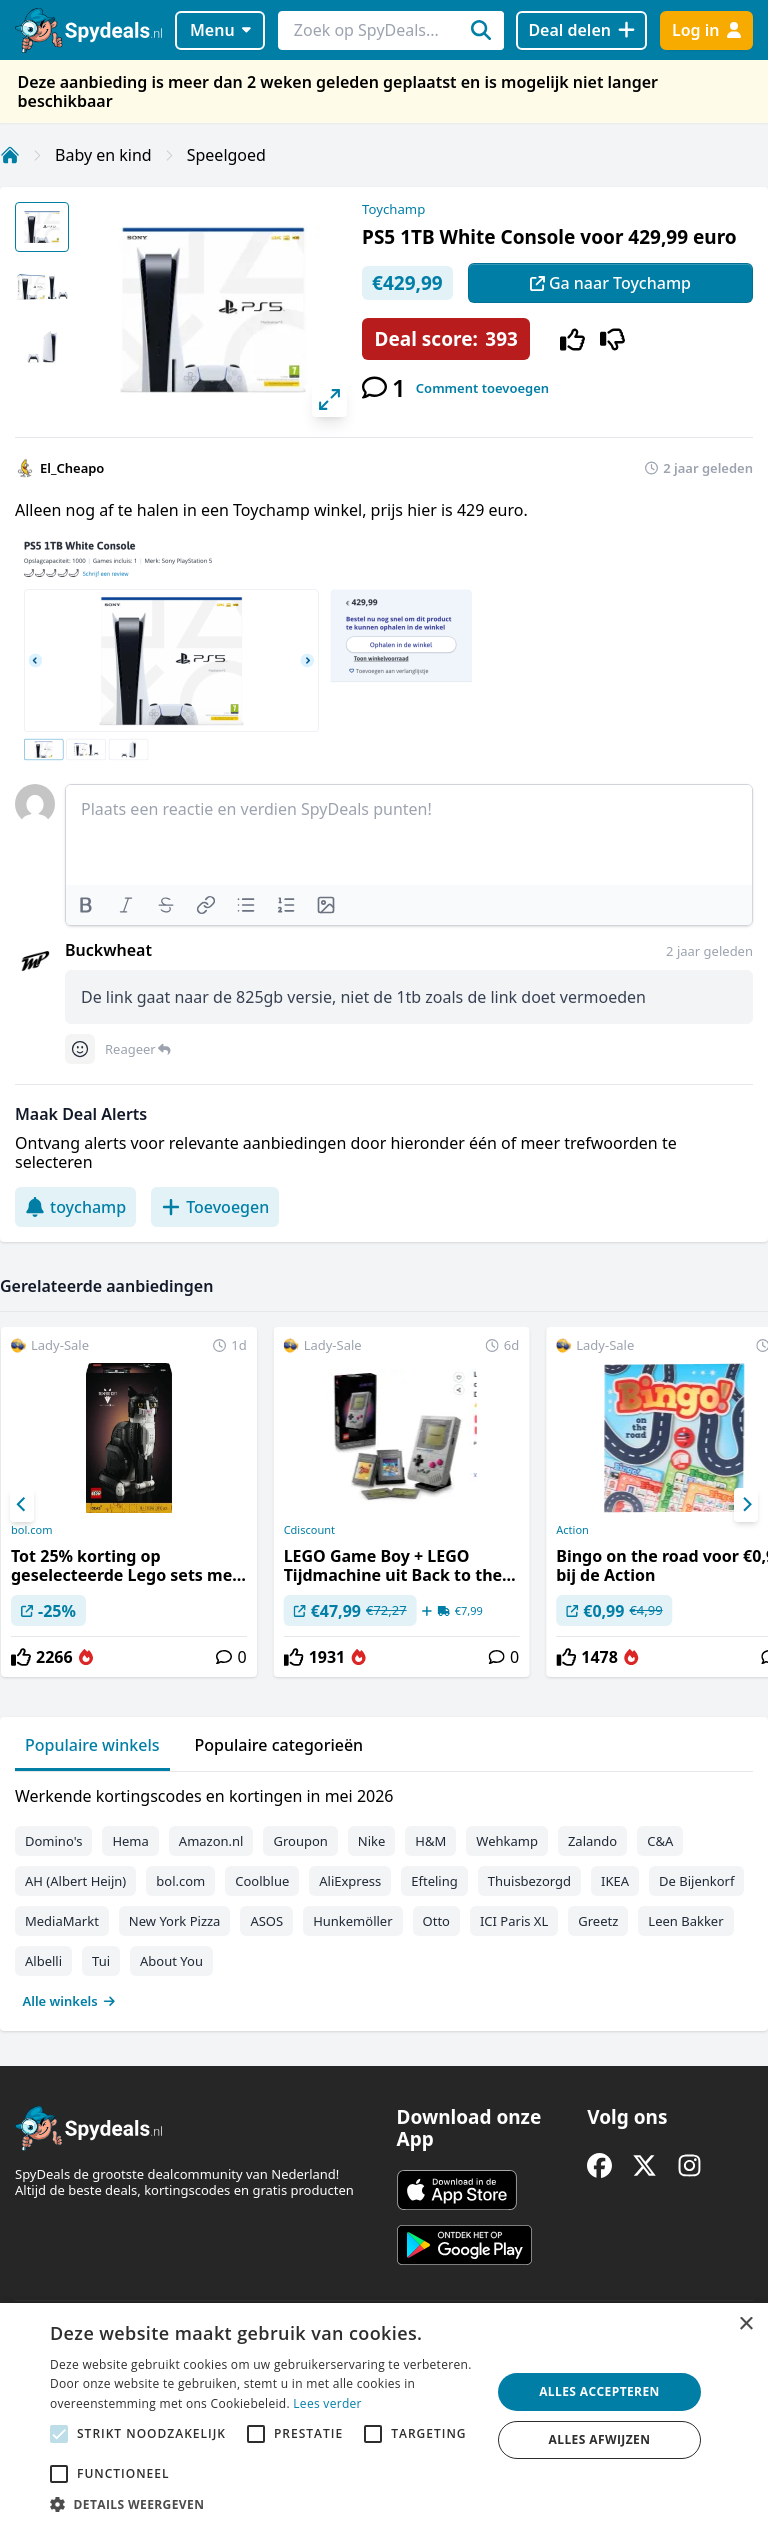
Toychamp (393, 209)
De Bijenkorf (696, 1881)
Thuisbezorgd (529, 1881)
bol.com (31, 1530)
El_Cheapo (72, 468)
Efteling (434, 1881)
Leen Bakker (685, 1921)
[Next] (746, 1505)
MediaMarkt (62, 1921)
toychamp (75, 1207)
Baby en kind (103, 155)
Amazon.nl (211, 1841)
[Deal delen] (581, 30)
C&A (660, 1841)
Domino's (53, 1841)
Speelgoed (226, 155)
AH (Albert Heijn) (75, 1881)
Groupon (300, 1841)
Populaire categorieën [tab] (279, 1745)
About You (171, 1961)
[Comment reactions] (80, 1049)
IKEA (615, 1881)
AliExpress (350, 1881)
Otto (436, 1921)
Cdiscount (309, 1530)
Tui (101, 1961)
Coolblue (262, 1881)
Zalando (592, 1841)
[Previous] (22, 1505)
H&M (430, 1841)
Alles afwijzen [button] (600, 2439)
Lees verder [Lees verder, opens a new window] (327, 2403)
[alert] (384, 2416)
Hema (130, 1841)
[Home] (10, 155)
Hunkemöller (352, 1921)
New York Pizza (175, 1921)
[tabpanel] (384, 1894)
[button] (264, 2504)
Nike (372, 1841)
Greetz (598, 1921)
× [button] (745, 2324)
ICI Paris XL (514, 1921)
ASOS (266, 1921)
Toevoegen (215, 1207)
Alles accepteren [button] (599, 2391)
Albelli (43, 1961)
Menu (220, 30)
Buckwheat (108, 950)
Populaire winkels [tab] (92, 1745)
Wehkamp (507, 1841)
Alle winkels (69, 2001)
